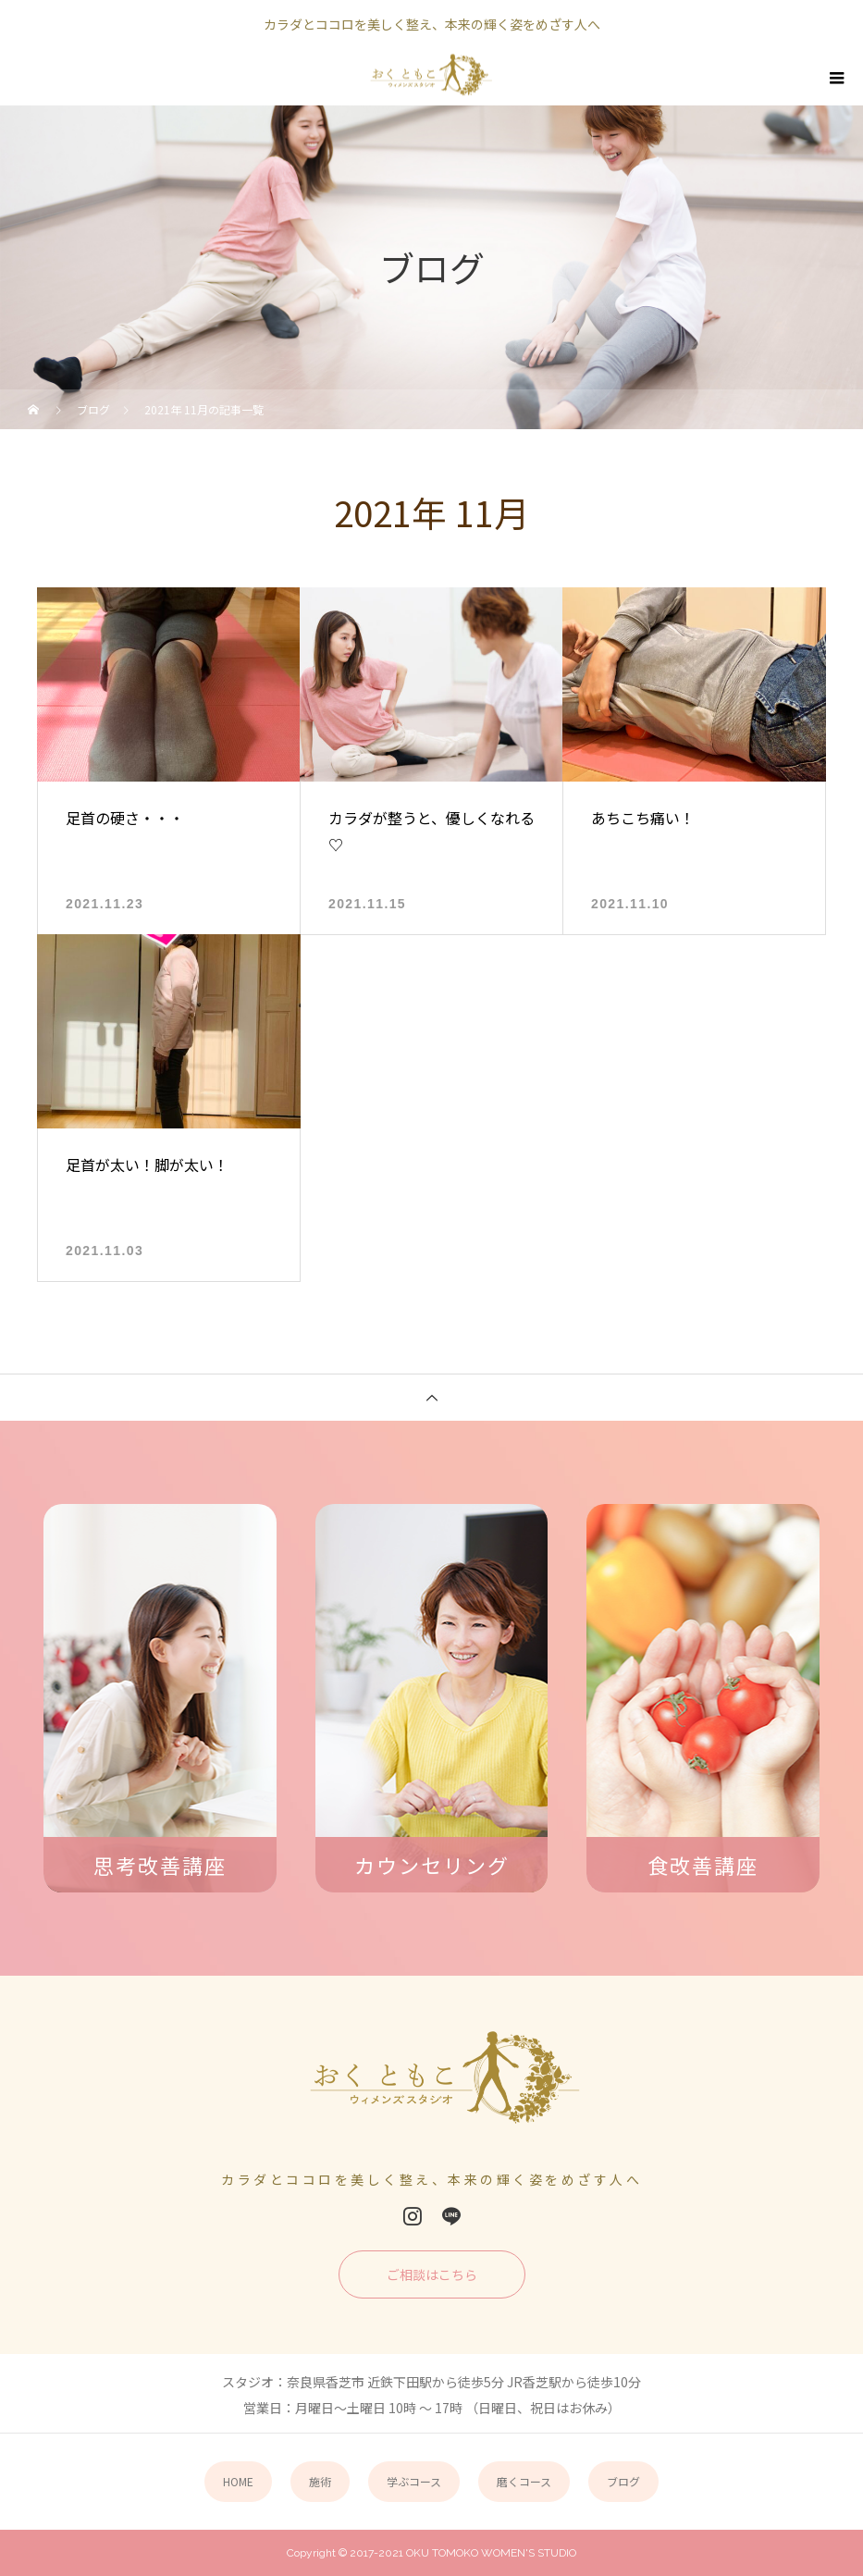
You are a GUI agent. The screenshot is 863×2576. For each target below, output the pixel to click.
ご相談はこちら (432, 2274)
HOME (238, 2481)
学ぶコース (414, 2481)
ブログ (623, 2481)
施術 (320, 2481)
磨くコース (524, 2481)
